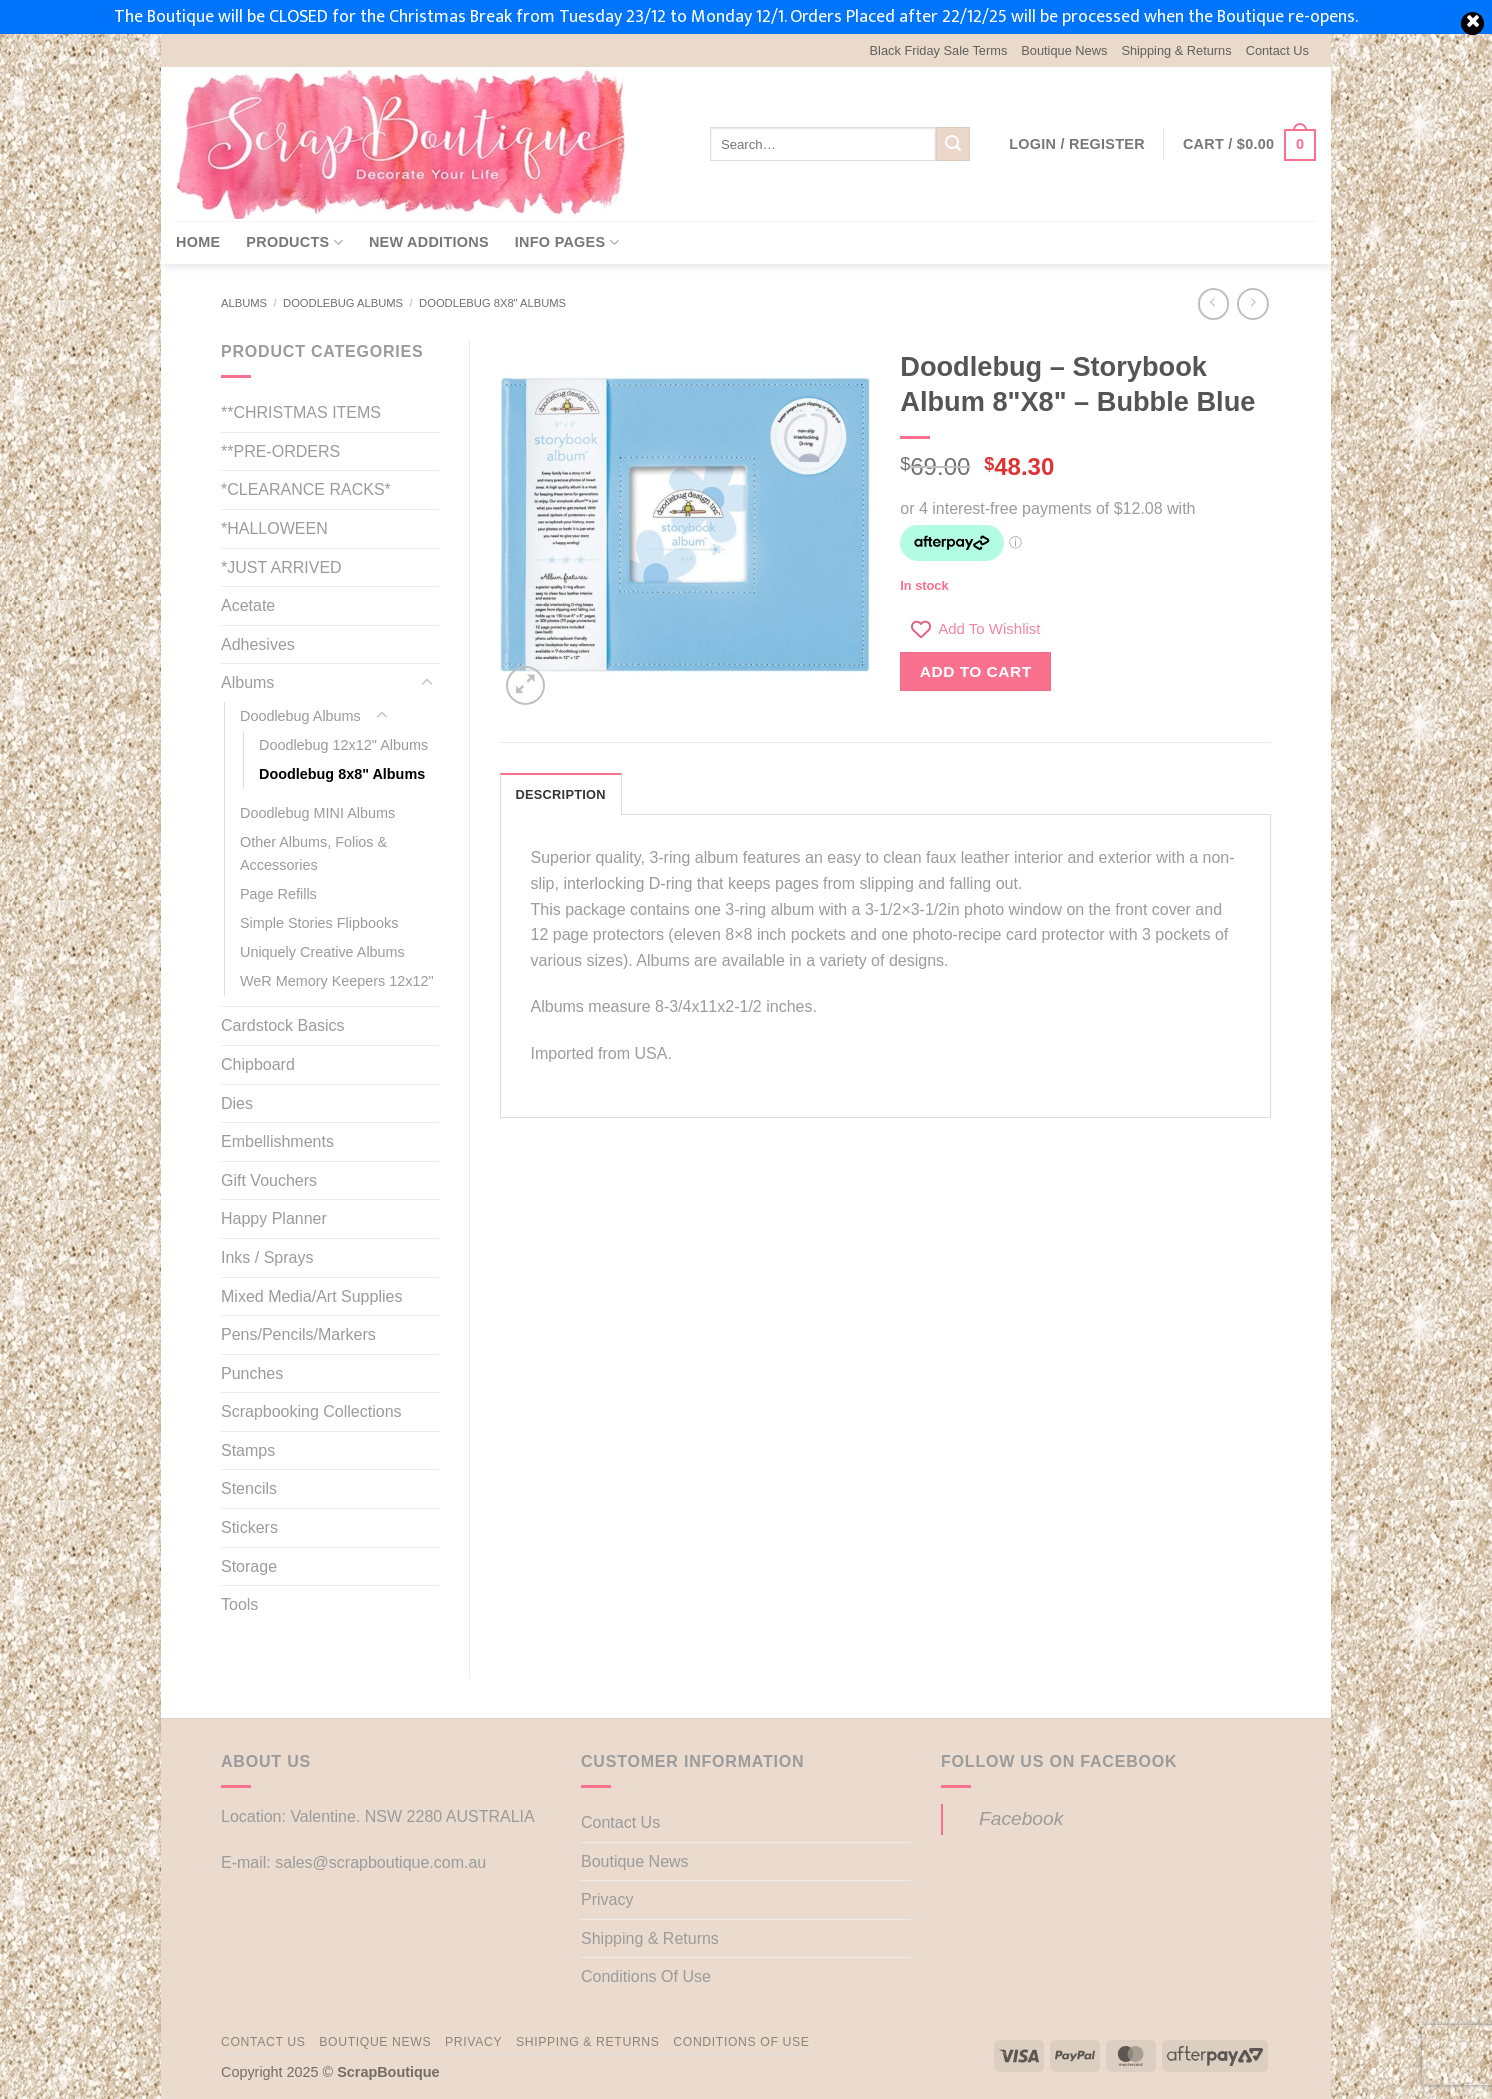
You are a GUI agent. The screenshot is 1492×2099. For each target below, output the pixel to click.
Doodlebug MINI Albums (317, 813)
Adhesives (258, 644)
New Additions (429, 242)
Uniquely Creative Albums (322, 952)
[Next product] (1213, 303)
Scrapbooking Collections (311, 1411)
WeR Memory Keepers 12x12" (337, 981)
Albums (244, 303)
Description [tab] (561, 794)
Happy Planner (274, 1218)
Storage (249, 1566)
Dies (237, 1103)
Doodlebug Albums (343, 303)
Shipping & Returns (1176, 50)
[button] (1077, 144)
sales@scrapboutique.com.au (380, 1862)
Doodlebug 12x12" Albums (343, 745)
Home (198, 242)
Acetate (248, 605)
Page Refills (278, 894)
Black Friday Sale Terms (939, 50)
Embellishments (277, 1141)
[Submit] (953, 144)
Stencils (249, 1488)
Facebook (1021, 1818)
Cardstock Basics (283, 1025)
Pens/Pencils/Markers (298, 1334)
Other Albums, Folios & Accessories (313, 853)
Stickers (249, 1527)
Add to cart (976, 671)
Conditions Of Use (646, 1976)
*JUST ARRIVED (281, 567)
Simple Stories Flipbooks (319, 923)
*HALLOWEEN (274, 528)
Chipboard (258, 1064)
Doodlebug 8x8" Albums (492, 303)
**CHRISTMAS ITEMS (301, 412)
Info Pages (567, 242)
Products (294, 242)
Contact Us (1277, 50)
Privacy (607, 1899)
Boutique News (1064, 50)
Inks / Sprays (267, 1257)
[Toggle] (427, 683)
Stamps (248, 1450)
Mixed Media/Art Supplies (311, 1296)
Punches (252, 1373)
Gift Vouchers (269, 1180)
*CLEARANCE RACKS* (306, 489)
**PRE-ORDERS (280, 451)
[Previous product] (1252, 303)
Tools (239, 1604)
